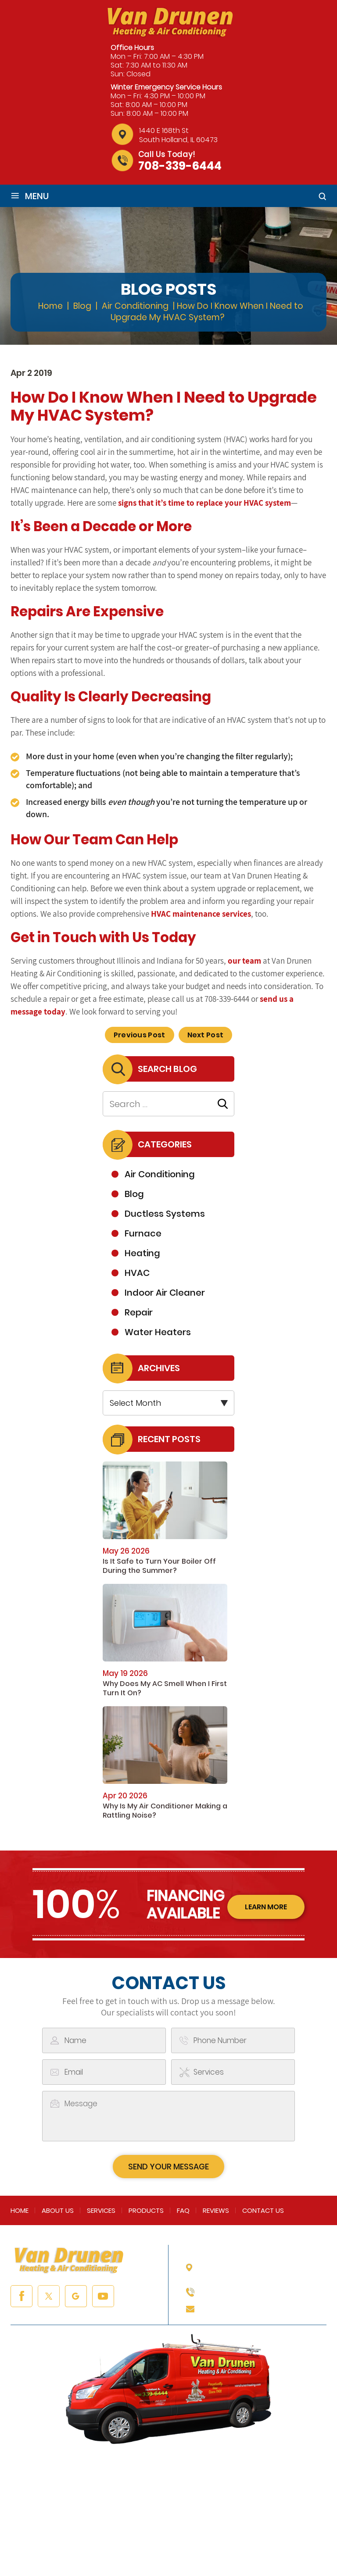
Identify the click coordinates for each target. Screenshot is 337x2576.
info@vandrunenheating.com (257, 2308)
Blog (134, 1194)
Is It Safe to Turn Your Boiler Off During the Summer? (159, 1566)
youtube (103, 2296)
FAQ (183, 2210)
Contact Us (263, 2210)
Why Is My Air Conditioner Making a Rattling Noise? (165, 1810)
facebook (21, 2296)
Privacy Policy (214, 2541)
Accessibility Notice (280, 2541)
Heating (142, 1253)
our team (244, 960)
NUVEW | (38, 2541)
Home (20, 2210)
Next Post (205, 1035)
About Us (58, 2210)
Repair (139, 1312)
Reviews (216, 2210)
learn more (266, 1907)
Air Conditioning (160, 1174)
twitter (49, 2296)
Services (101, 2210)
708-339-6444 (180, 166)
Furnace (143, 1233)
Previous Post (139, 1035)
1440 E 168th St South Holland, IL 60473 (178, 135)
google (76, 2296)
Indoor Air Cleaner (165, 1292)
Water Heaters (158, 1332)
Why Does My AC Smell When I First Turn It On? (165, 1688)
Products (146, 2210)
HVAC (137, 1273)
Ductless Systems (165, 1214)
